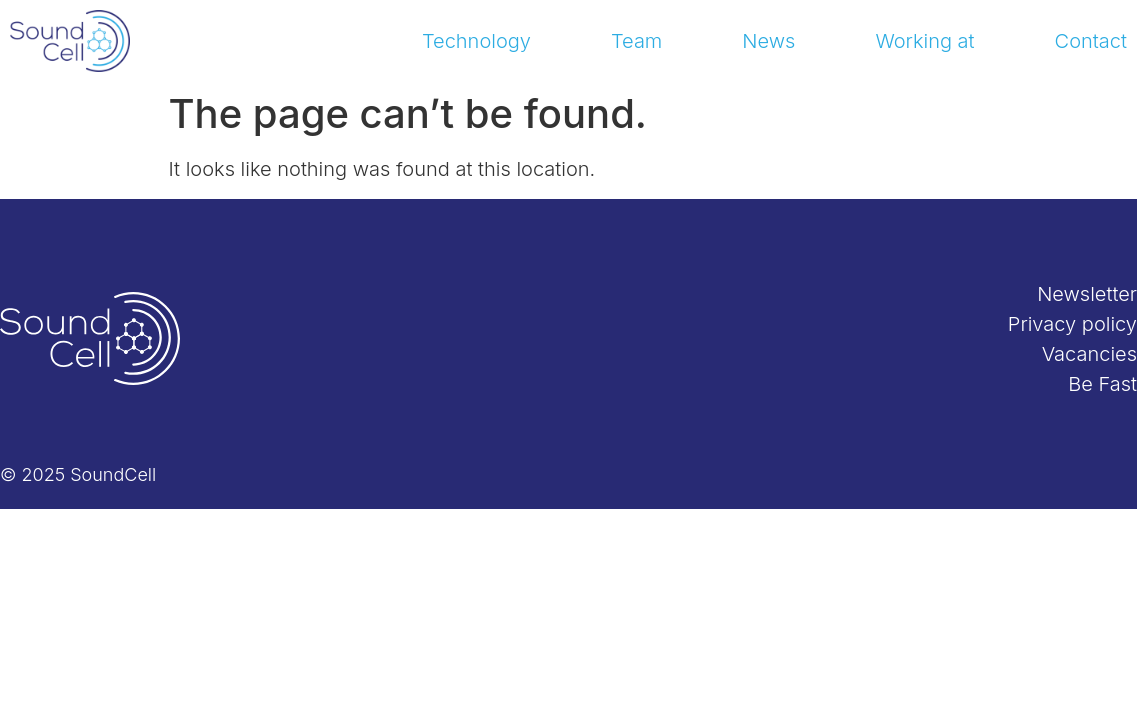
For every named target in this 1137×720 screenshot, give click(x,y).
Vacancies (1089, 354)
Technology (476, 41)
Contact (1091, 41)
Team (636, 41)
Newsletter (1087, 294)
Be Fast (1102, 384)
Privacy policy (1072, 324)
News (768, 41)
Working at (924, 41)
